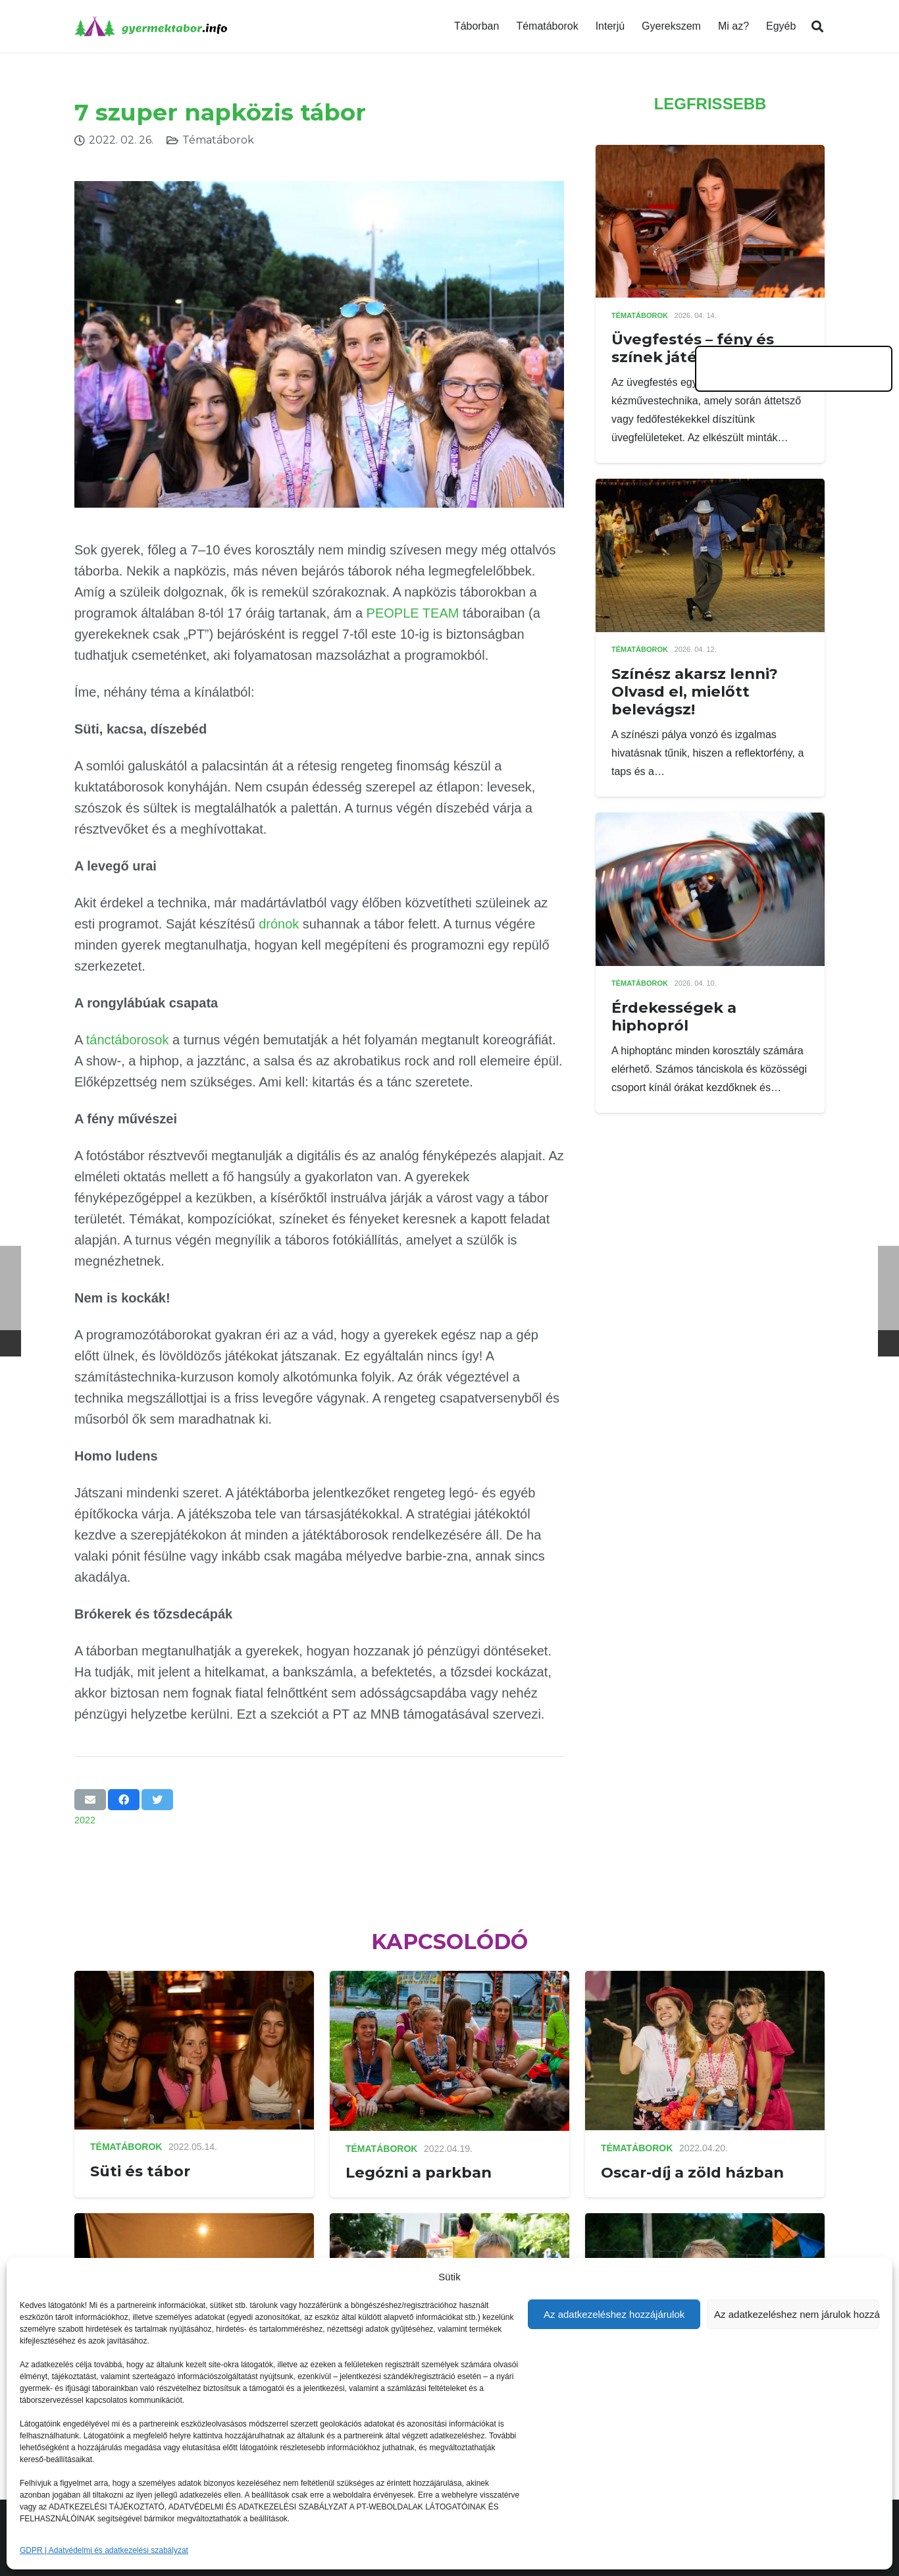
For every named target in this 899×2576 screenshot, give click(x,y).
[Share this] (124, 1799)
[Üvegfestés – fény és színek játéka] (710, 153)
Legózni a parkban (419, 2172)
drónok (279, 924)
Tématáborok (218, 140)
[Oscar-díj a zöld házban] (705, 1979)
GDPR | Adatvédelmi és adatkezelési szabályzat (104, 2550)
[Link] (150, 26)
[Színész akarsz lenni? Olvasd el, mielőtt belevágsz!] (710, 487)
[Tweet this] (157, 1799)
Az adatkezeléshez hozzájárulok (614, 2314)
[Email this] (90, 1799)
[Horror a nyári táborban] (449, 2222)
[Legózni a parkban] (449, 1979)
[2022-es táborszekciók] (705, 2222)
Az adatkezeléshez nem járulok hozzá (796, 2314)
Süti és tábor (140, 2171)
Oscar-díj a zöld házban (692, 2172)
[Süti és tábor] (194, 1979)
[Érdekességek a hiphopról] (710, 821)
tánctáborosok (127, 1040)
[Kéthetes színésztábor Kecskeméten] (194, 2222)
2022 (84, 1820)
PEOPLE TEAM (413, 613)
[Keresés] (817, 26)
